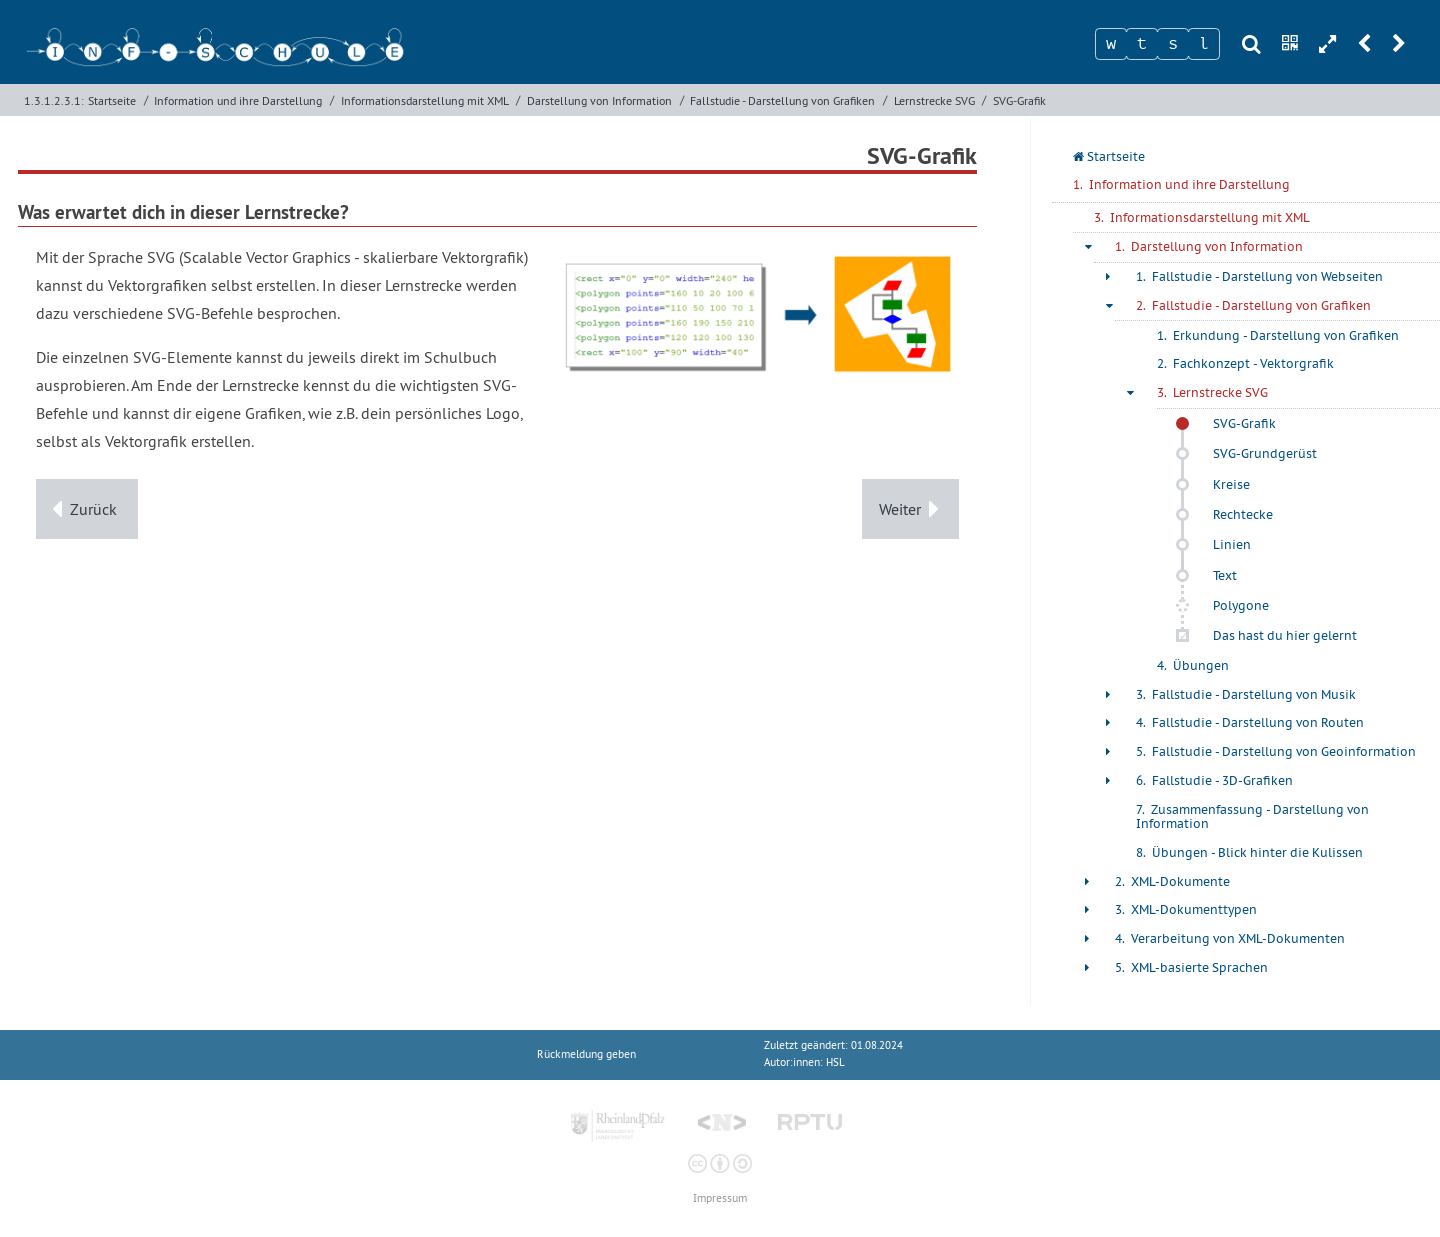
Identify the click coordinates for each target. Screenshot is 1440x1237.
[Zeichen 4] (1204, 44)
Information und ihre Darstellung (238, 100)
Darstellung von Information (599, 100)
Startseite (112, 100)
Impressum (720, 1198)
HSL (835, 1062)
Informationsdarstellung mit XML (425, 100)
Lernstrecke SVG (934, 100)
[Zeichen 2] (1142, 44)
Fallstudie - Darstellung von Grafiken (782, 100)
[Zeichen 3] (1173, 44)
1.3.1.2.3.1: (54, 100)
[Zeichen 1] (1111, 44)
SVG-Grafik (1019, 100)
